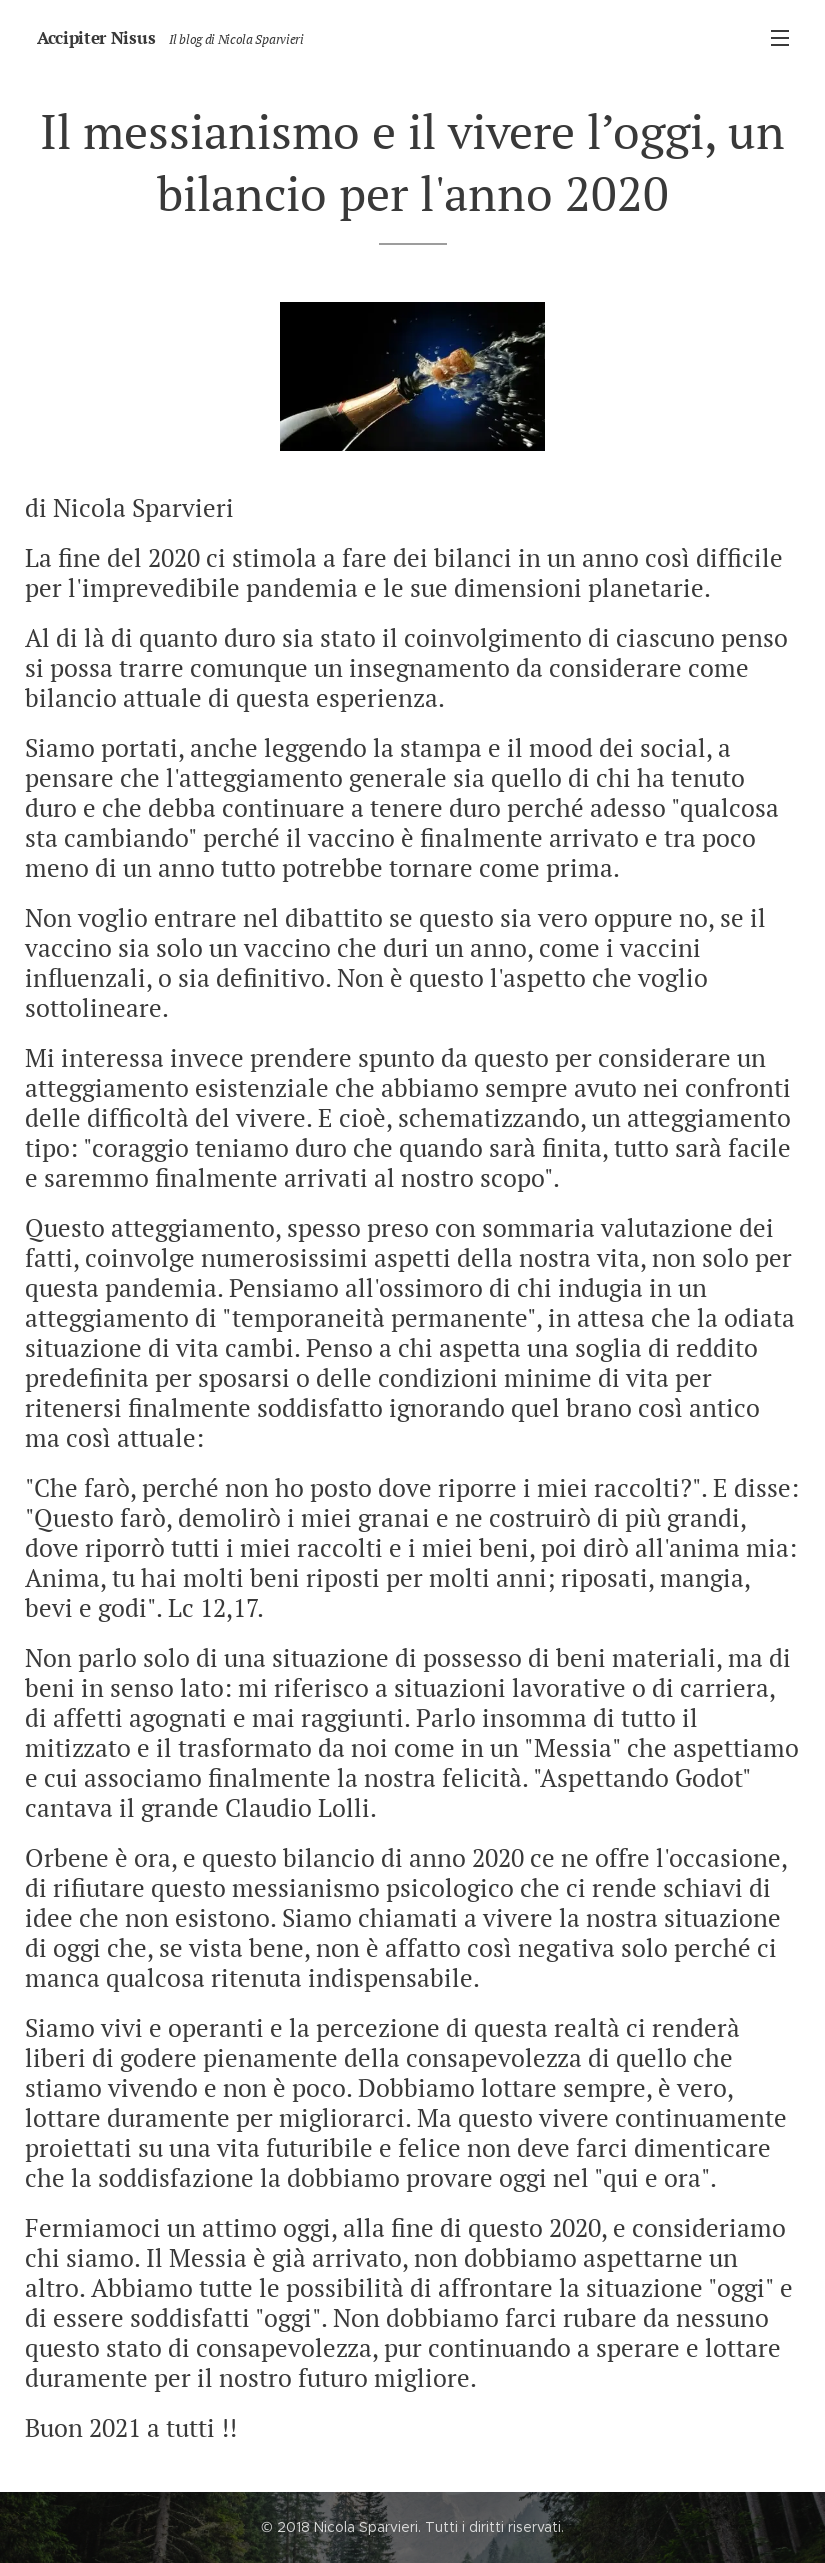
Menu (780, 38)
